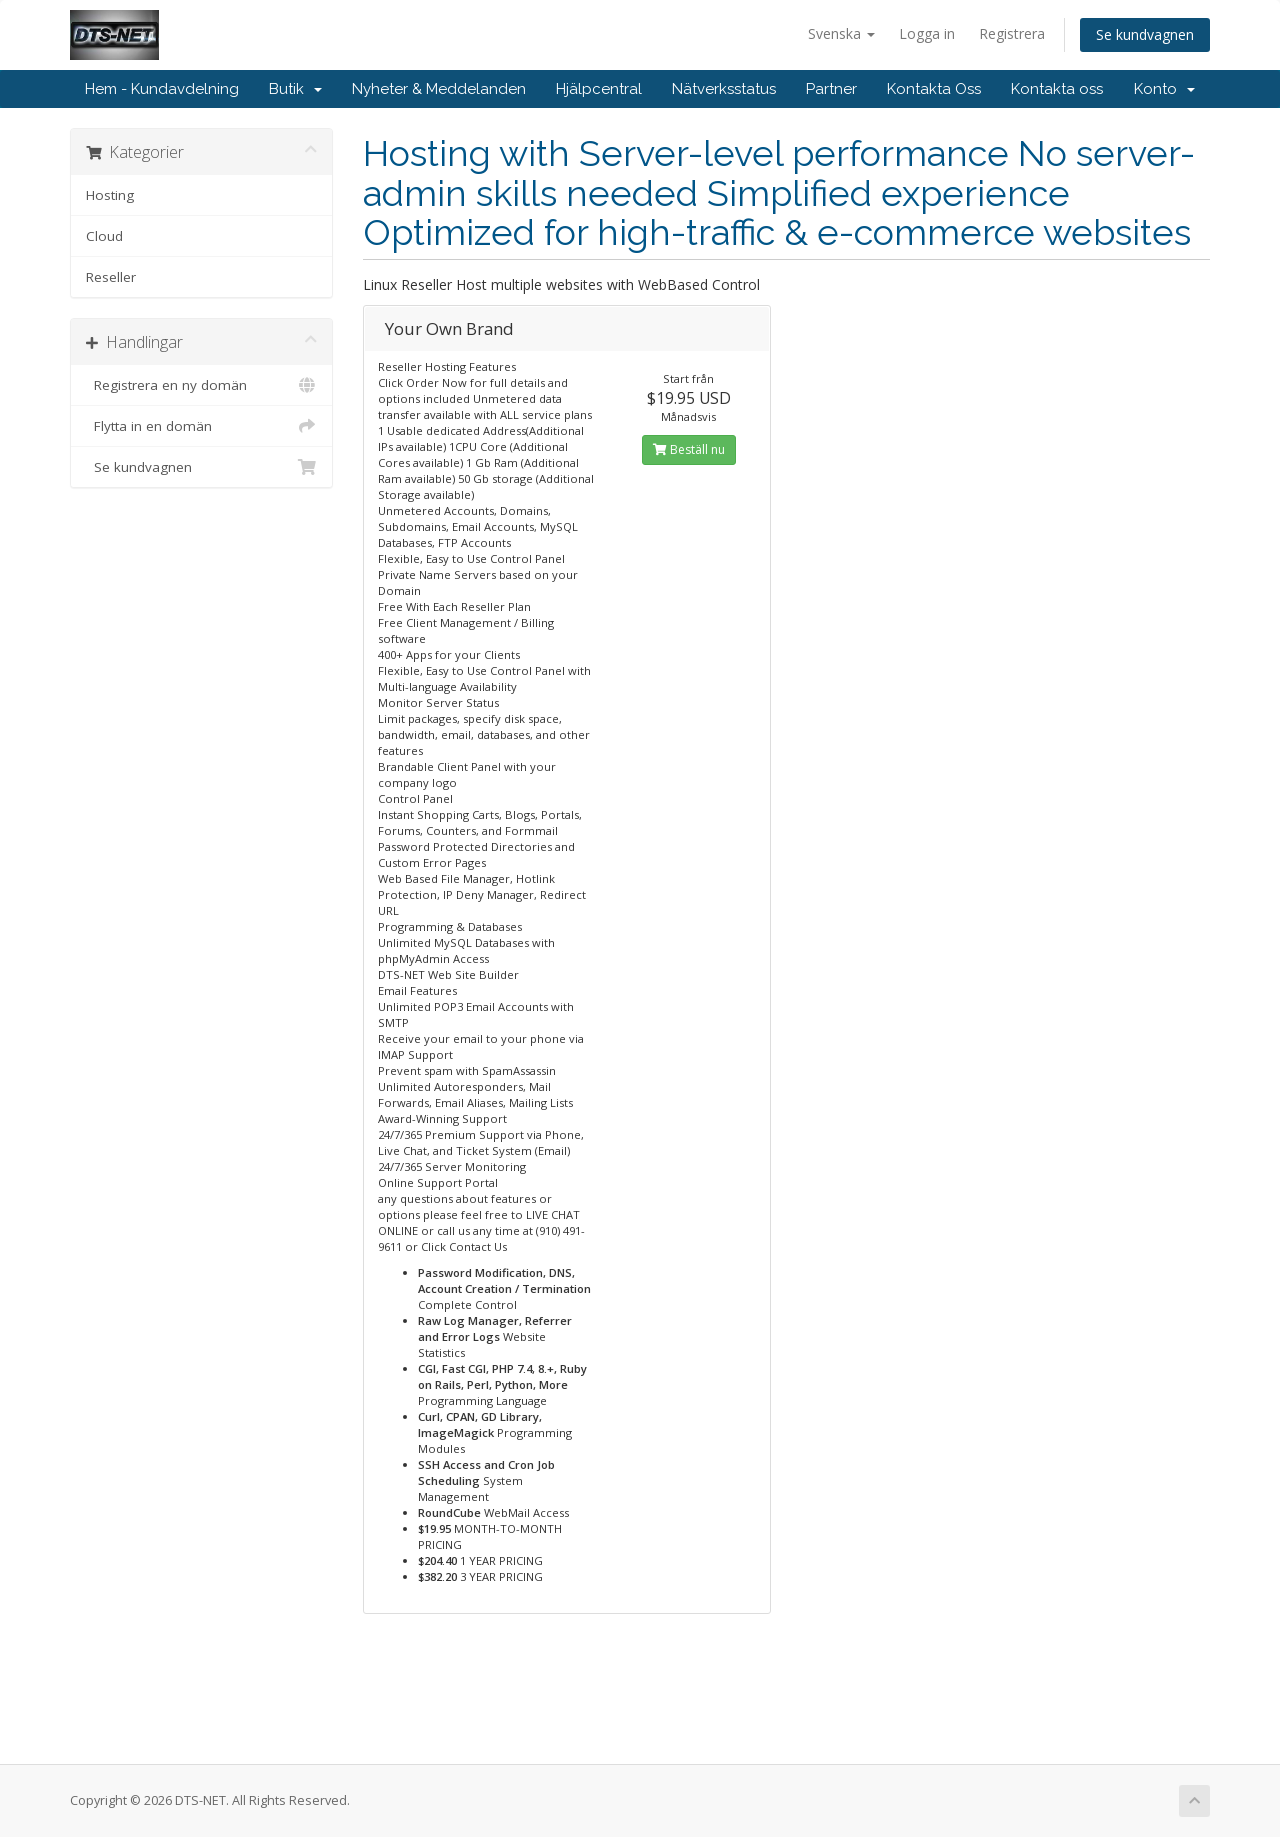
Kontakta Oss (934, 89)
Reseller (111, 277)
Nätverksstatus (724, 89)
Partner (831, 89)
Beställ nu (689, 449)
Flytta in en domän (201, 426)
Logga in (927, 33)
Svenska (841, 33)
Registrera (1012, 33)
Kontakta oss (1057, 89)
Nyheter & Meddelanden (439, 89)
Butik (295, 89)
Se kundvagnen (1145, 34)
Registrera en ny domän (201, 385)
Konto (1164, 89)
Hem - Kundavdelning (162, 89)
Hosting (110, 195)
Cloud (104, 236)
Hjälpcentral (599, 89)
